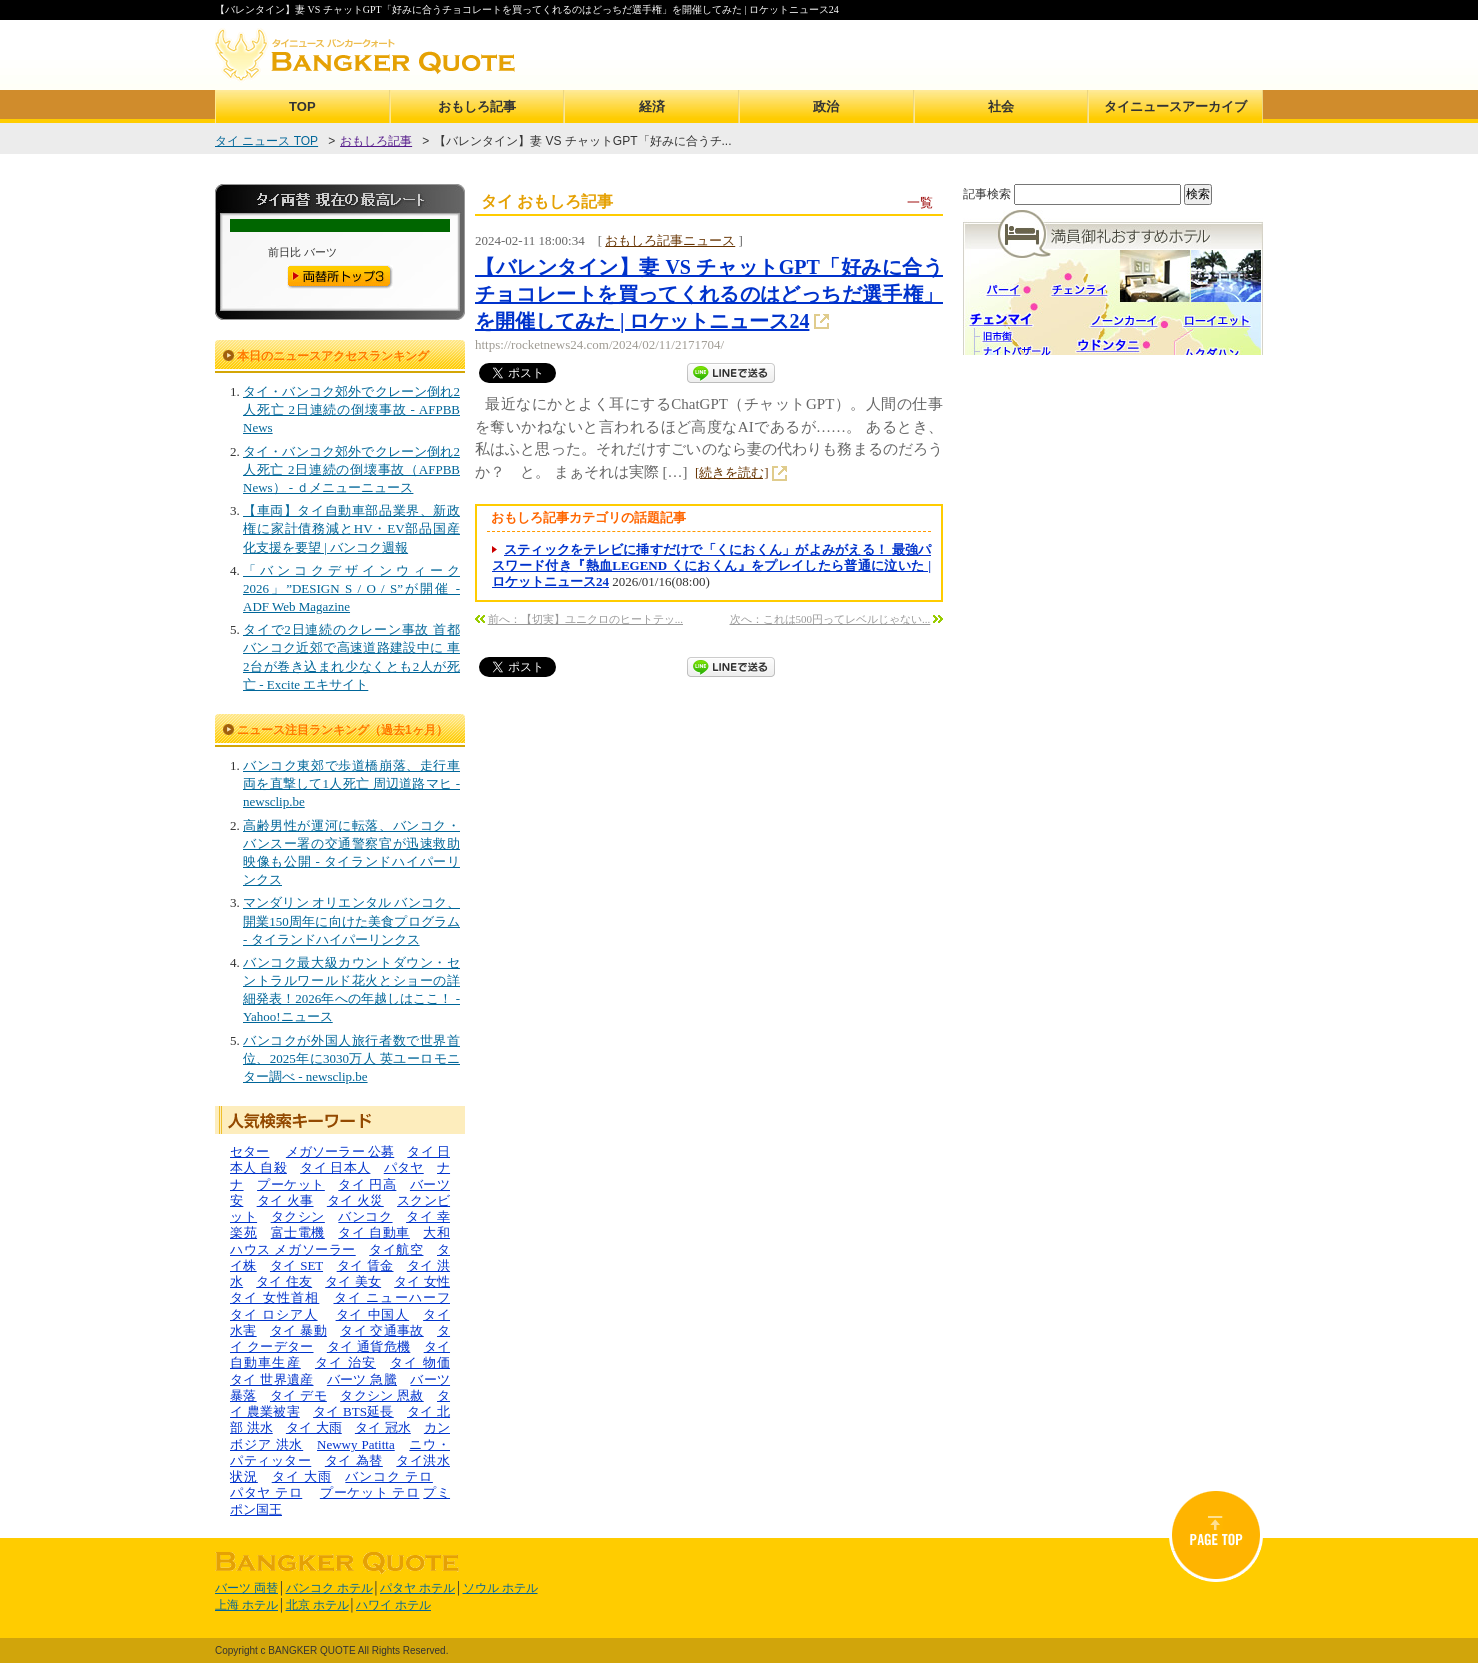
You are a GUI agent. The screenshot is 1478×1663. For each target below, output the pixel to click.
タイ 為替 (354, 1460)
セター (249, 1151)
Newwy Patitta (356, 1444)
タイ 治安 (345, 1362)
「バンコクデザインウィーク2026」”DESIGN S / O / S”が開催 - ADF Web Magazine (351, 588)
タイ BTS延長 (353, 1411)
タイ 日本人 (335, 1167)
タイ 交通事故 (382, 1330)
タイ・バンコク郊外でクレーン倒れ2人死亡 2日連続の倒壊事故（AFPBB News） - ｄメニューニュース (351, 469)
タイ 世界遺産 (272, 1379)
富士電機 (298, 1232)
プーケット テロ (370, 1492)
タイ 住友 (284, 1281)
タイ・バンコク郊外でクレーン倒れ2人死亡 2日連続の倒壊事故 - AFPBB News (351, 409)
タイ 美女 (353, 1281)
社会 (1001, 106)
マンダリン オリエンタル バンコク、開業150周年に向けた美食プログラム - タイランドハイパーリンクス (351, 920)
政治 (826, 106)
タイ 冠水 (383, 1427)
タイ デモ (298, 1395)
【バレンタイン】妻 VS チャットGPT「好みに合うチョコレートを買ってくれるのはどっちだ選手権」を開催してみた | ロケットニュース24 (709, 294)
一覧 (920, 202)
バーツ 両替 (246, 1588)
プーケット (291, 1184)
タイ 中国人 (373, 1314)
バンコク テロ (389, 1476)
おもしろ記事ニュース (670, 240)
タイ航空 (396, 1249)
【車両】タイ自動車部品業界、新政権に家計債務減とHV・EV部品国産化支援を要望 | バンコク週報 (351, 528)
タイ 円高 (367, 1184)
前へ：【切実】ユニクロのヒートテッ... (585, 619)
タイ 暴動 (298, 1330)
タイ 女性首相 (274, 1297)
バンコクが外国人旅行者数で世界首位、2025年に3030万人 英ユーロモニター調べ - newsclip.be (351, 1058)
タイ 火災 (355, 1200)
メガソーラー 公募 (340, 1151)
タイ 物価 (420, 1362)
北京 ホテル (317, 1605)
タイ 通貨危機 (369, 1346)
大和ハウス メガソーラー (340, 1240)
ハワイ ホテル (393, 1605)
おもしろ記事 (477, 106)
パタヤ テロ (266, 1492)
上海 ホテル (246, 1605)
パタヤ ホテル (417, 1588)
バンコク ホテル (329, 1588)
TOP (302, 106)
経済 (652, 106)
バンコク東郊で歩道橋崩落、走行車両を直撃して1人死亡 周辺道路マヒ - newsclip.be (351, 783)
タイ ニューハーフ (392, 1297)
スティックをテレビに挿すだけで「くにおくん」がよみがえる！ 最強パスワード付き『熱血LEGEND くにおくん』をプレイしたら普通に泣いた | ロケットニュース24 (711, 566)
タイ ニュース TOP (266, 141)
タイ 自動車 (374, 1232)
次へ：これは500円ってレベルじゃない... (830, 619)
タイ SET (296, 1265)
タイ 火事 (285, 1200)
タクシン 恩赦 (382, 1395)
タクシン (298, 1216)
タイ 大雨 (314, 1427)
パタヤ (404, 1167)
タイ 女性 (422, 1281)
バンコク (365, 1216)
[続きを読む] (732, 472)
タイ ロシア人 (274, 1314)
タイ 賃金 (365, 1265)
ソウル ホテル (500, 1588)
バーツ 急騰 (362, 1379)
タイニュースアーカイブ (1175, 106)
